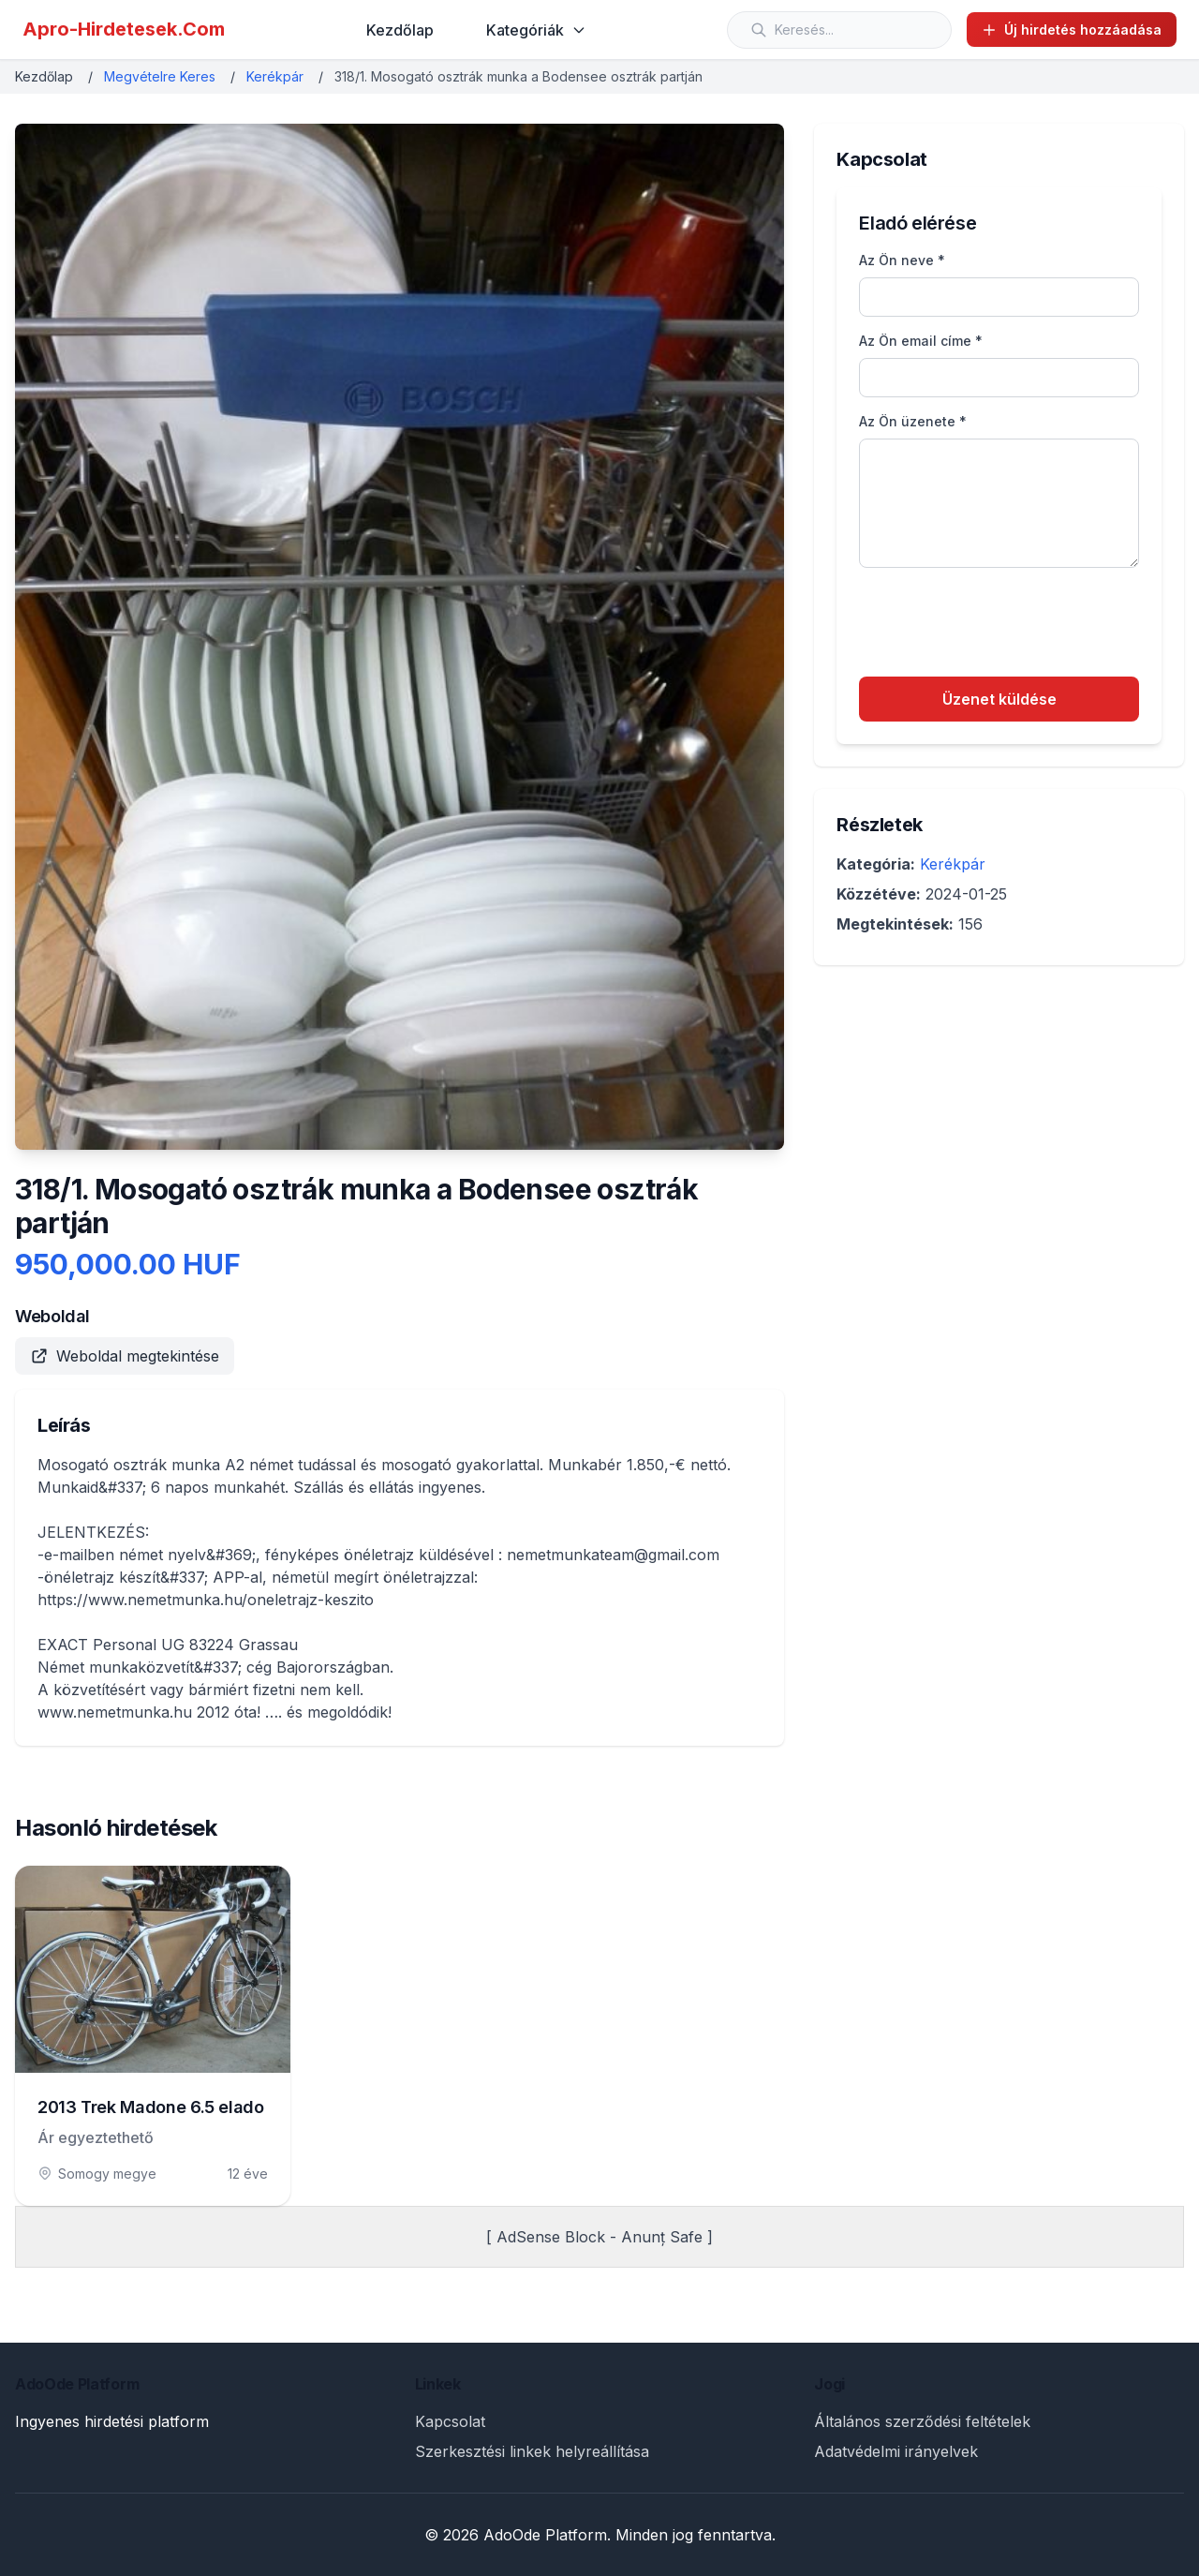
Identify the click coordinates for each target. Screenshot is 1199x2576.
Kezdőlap (400, 30)
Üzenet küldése (999, 699)
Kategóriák (536, 30)
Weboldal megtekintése (124, 1356)
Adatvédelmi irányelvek (896, 2451)
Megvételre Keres (159, 76)
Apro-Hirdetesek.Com (123, 29)
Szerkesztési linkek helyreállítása (532, 2451)
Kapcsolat (450, 2421)
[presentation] (1001, 625)
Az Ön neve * (902, 260)
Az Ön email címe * (921, 341)
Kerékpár (274, 76)
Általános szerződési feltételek (922, 2421)
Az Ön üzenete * (913, 421)
